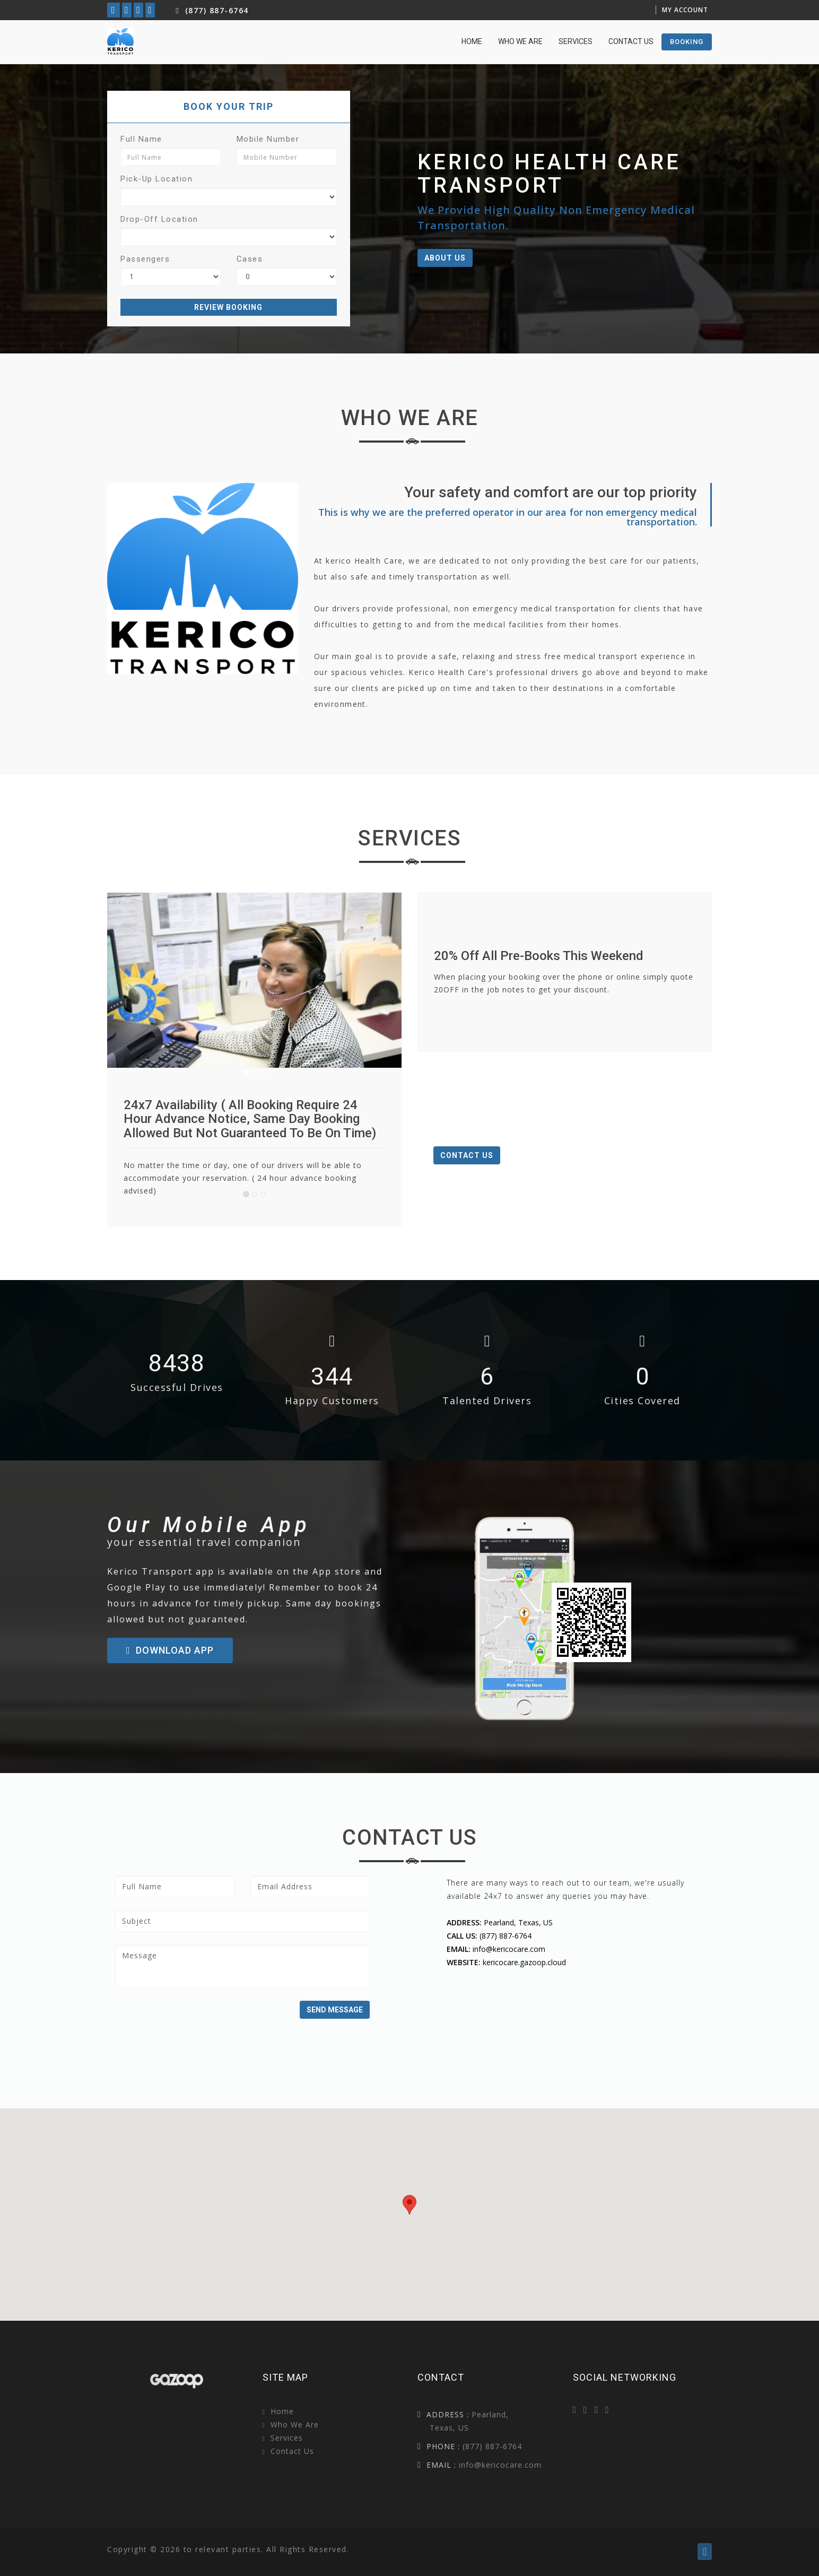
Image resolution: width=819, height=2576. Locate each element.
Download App (170, 1650)
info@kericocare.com (509, 1949)
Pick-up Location (156, 179)
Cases (250, 259)
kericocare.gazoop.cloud (524, 1962)
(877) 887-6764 (210, 10)
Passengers (145, 259)
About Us (445, 258)
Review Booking (228, 307)
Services (576, 41)
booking (686, 42)
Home (282, 2411)
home (471, 41)
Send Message (335, 2010)
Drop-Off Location (159, 219)
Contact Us (631, 41)
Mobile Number (268, 139)
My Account (685, 9)
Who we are (520, 41)
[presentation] (195, 2021)
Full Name (141, 139)
